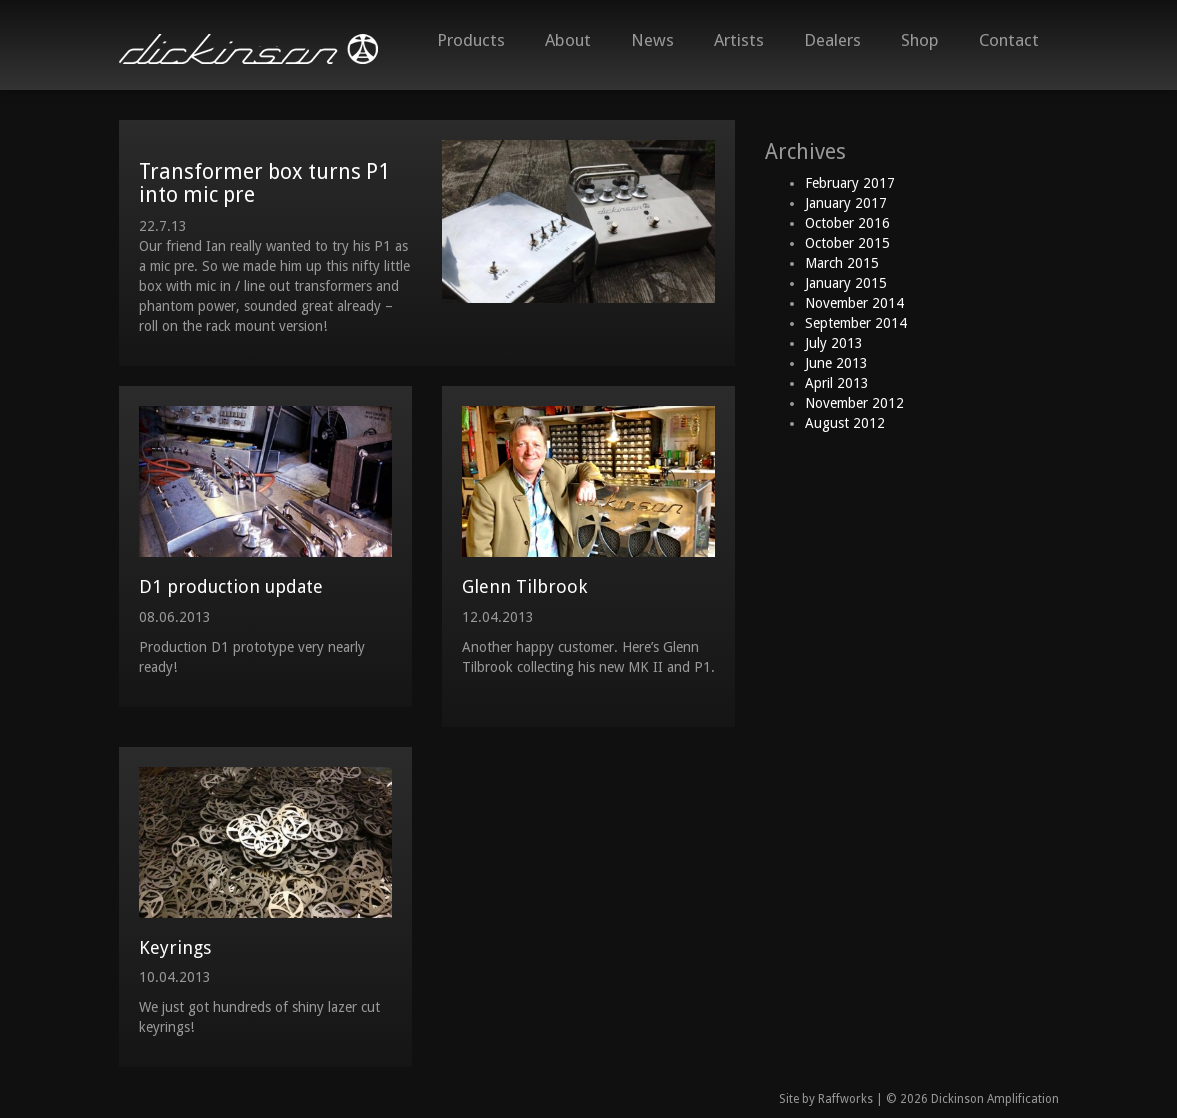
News (652, 40)
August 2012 (845, 423)
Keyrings (175, 947)
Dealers (832, 40)
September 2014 (856, 323)
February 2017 (850, 183)
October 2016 (847, 223)
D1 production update (231, 586)
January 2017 (846, 203)
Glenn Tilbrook (524, 586)
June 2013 (836, 363)
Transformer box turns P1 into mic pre (264, 183)
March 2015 (842, 263)
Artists (739, 40)
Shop (920, 40)
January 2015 (846, 283)
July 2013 (834, 343)
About (568, 40)
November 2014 (854, 303)
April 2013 (837, 383)
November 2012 (854, 403)
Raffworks (845, 1099)
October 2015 (847, 243)
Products (471, 40)
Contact (1009, 40)
